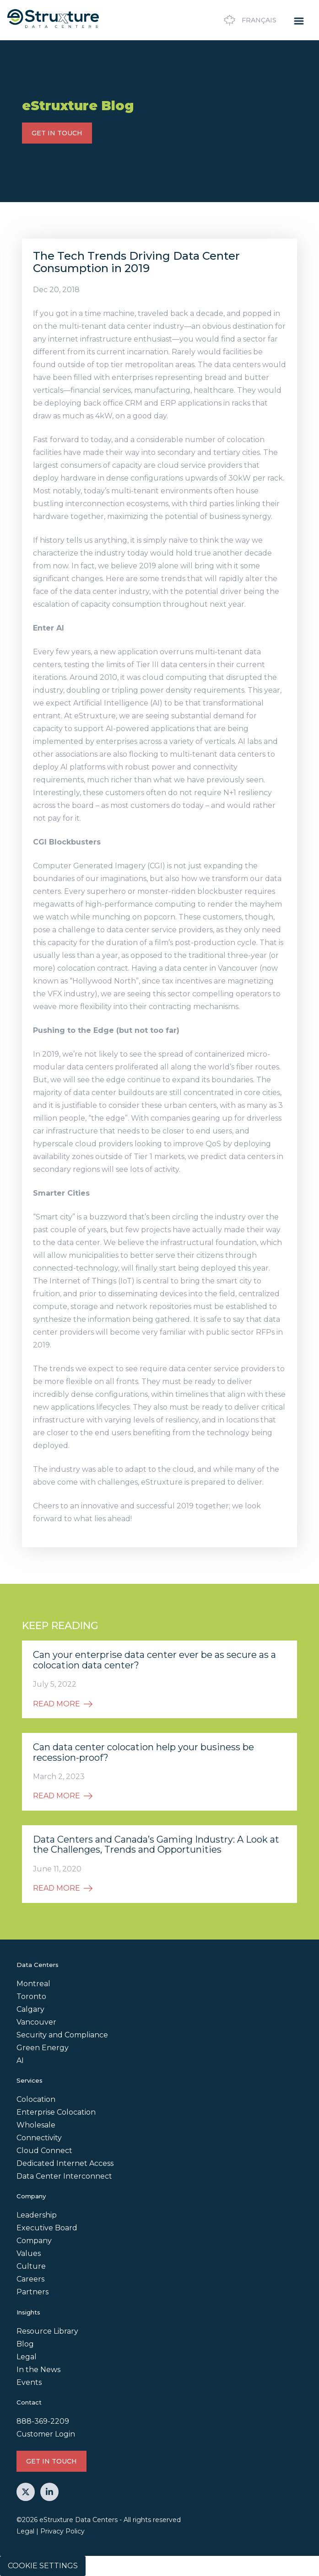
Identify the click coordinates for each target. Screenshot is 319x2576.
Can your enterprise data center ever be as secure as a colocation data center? (154, 1660)
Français (248, 20)
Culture (31, 2266)
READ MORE (62, 1704)
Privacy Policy (62, 2531)
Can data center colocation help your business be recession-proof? (143, 1752)
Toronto (31, 1996)
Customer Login (45, 2434)
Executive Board (46, 2227)
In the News (38, 2369)
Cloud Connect (44, 2150)
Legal (26, 2356)
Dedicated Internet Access (65, 2163)
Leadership (36, 2215)
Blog (25, 2344)
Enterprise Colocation (56, 2112)
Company (34, 2240)
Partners (32, 2291)
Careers (30, 2279)
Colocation (35, 2099)
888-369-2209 (42, 2421)
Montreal (33, 1983)
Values (28, 2253)
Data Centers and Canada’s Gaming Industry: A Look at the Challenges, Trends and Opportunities (156, 1844)
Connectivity (39, 2137)
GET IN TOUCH (57, 133)
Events (29, 2382)
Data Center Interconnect (64, 2176)
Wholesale (35, 2125)
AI (20, 2060)
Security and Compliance (62, 2035)
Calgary (30, 2009)
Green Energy (42, 2047)
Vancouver (36, 2022)
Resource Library (47, 2331)
